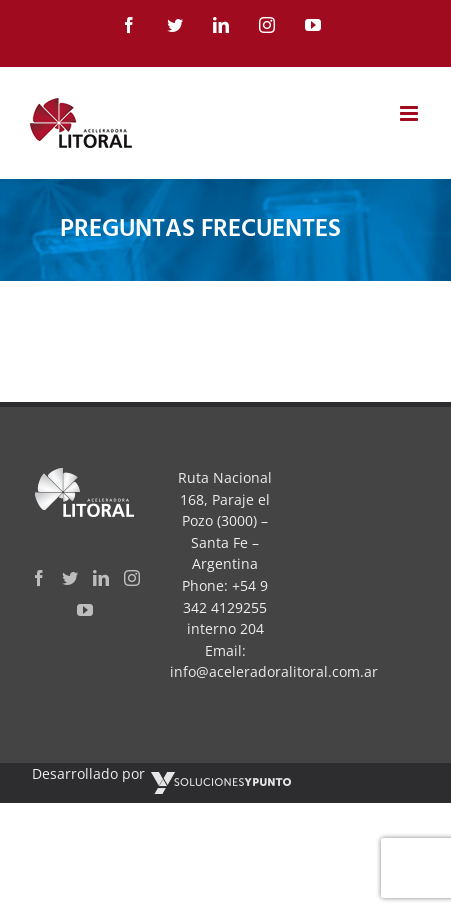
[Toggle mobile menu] (410, 113)
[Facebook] (39, 578)
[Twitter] (70, 578)
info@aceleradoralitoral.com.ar (274, 671)
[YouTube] (85, 610)
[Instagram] (132, 578)
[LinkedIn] (101, 578)
